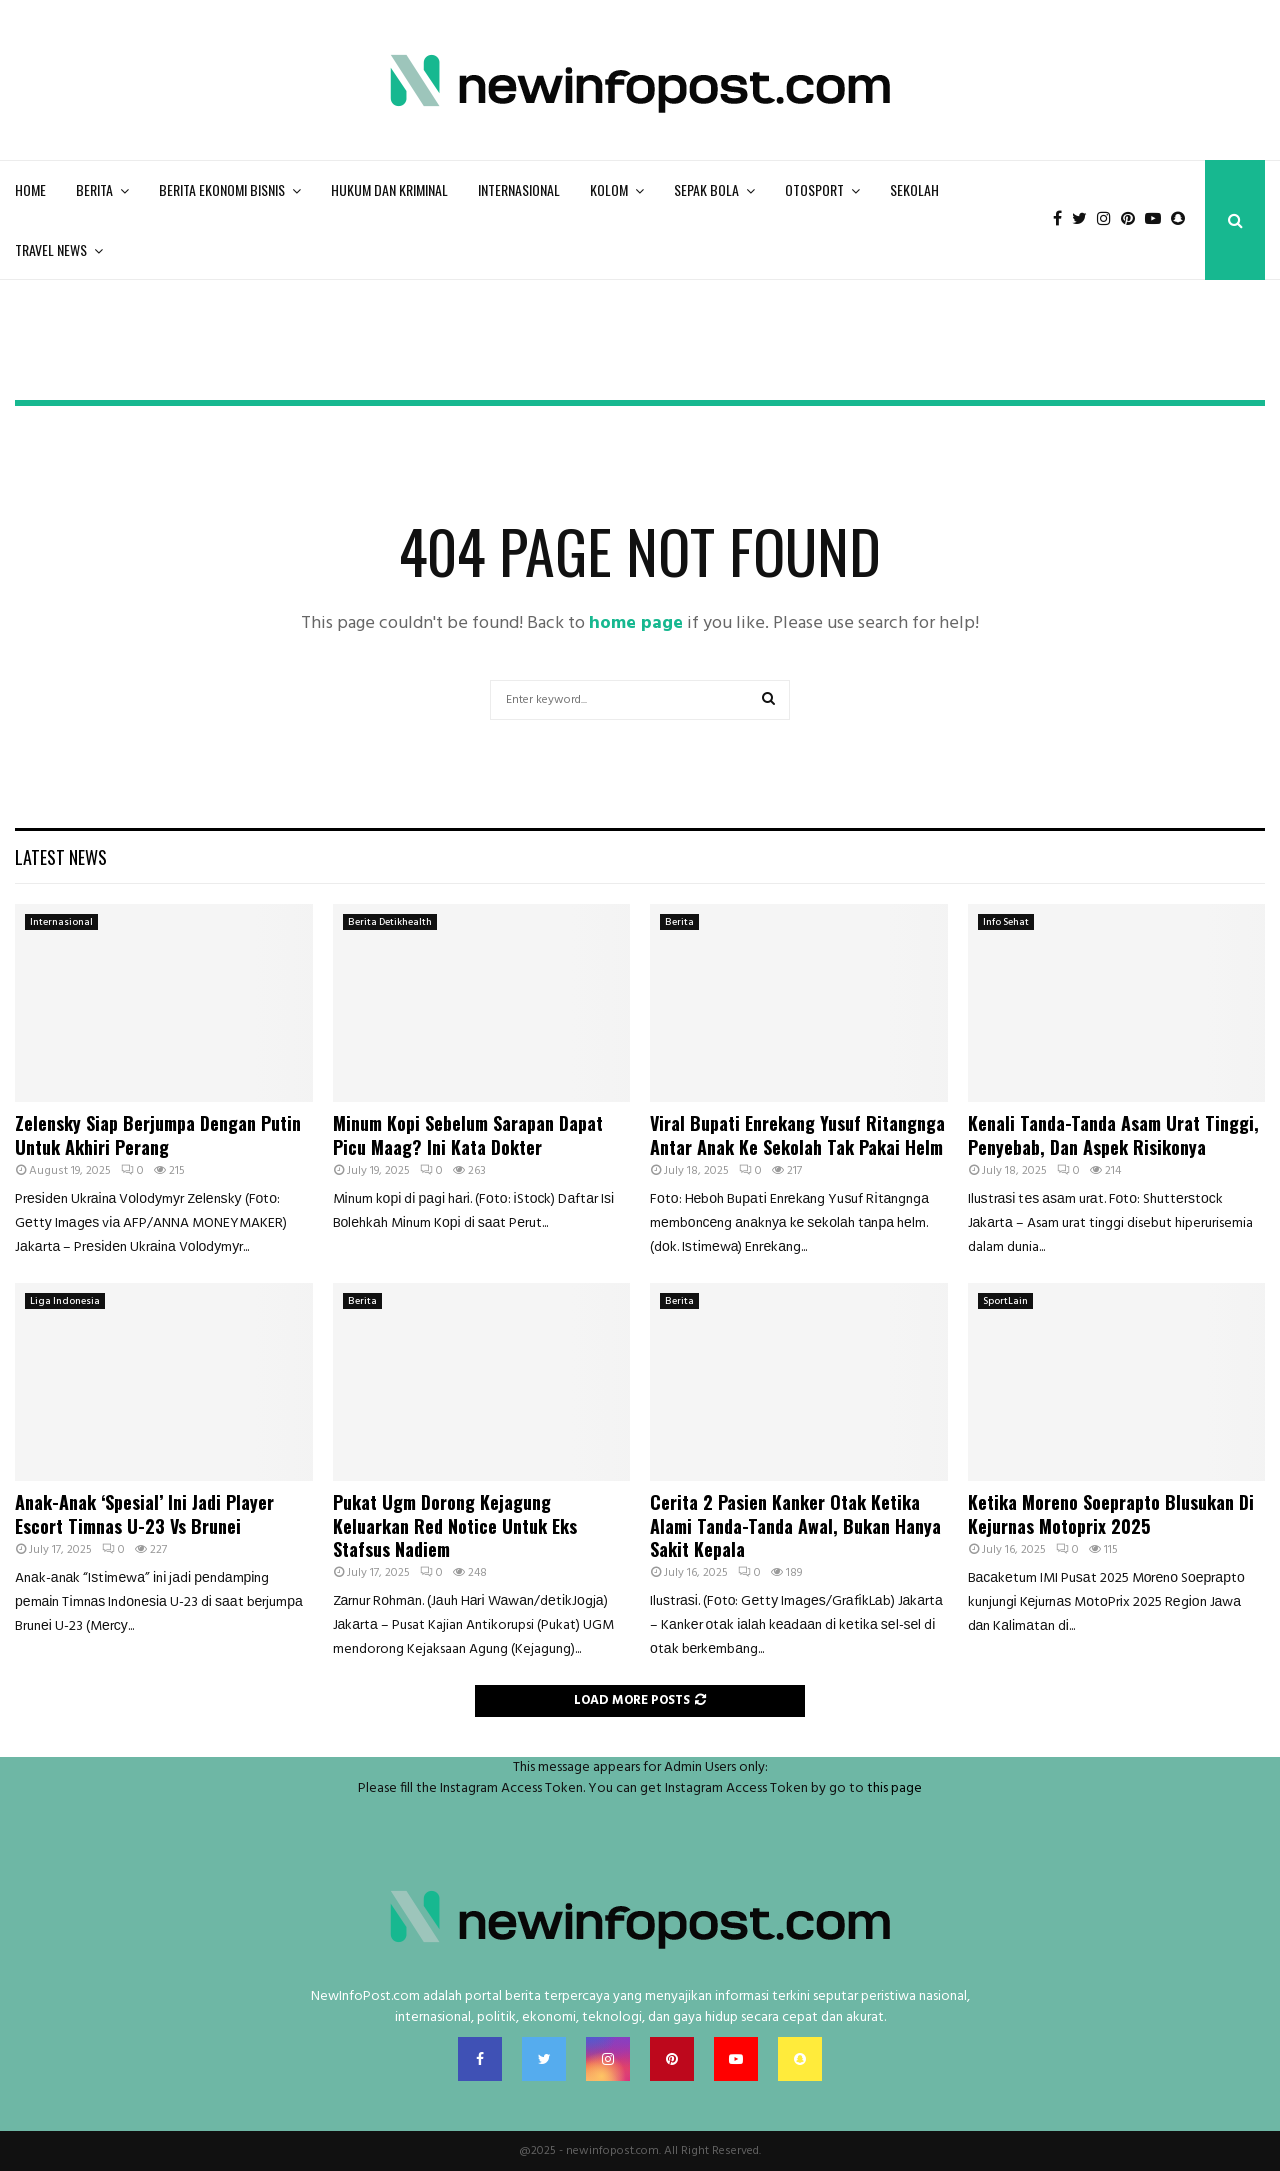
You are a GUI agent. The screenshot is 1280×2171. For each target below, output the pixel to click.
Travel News (51, 249)
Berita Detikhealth (390, 922)
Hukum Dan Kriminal (389, 189)
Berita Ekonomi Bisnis (222, 189)
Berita (94, 189)
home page (636, 623)
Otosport (814, 189)
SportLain (1005, 1301)
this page (894, 1788)
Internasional (519, 189)
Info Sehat (1006, 922)
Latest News (61, 857)
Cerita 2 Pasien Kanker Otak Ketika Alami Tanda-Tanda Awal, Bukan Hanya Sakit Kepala (795, 1525)
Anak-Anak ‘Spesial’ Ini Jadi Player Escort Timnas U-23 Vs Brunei (144, 1513)
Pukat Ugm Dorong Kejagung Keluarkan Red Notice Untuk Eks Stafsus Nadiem (455, 1525)
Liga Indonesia (65, 1301)
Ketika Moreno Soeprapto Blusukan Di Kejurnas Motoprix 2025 (1111, 1513)
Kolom (609, 189)
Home (30, 189)
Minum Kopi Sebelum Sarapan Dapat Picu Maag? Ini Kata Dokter (468, 1134)
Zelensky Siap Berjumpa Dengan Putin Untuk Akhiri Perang (158, 1134)
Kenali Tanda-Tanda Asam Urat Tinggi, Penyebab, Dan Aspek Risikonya (1113, 1134)
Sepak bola (706, 189)
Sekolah (914, 189)
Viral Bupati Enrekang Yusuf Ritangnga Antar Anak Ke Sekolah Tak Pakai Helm (797, 1134)
